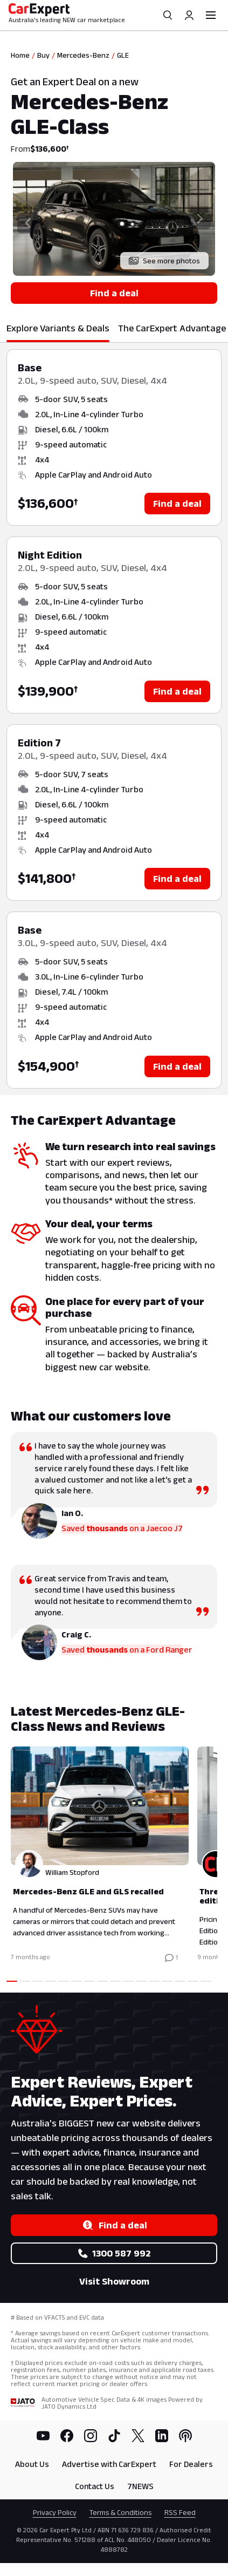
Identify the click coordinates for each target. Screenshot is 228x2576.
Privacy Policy (55, 2512)
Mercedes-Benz (83, 55)
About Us (32, 2464)
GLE (123, 55)
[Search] (167, 15)
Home (20, 55)
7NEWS (140, 2486)
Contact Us (94, 2486)
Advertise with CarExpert (109, 2464)
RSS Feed (180, 2512)
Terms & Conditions (120, 2512)
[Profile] (189, 15)
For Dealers (191, 2464)
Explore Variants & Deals (57, 328)
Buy (43, 55)
